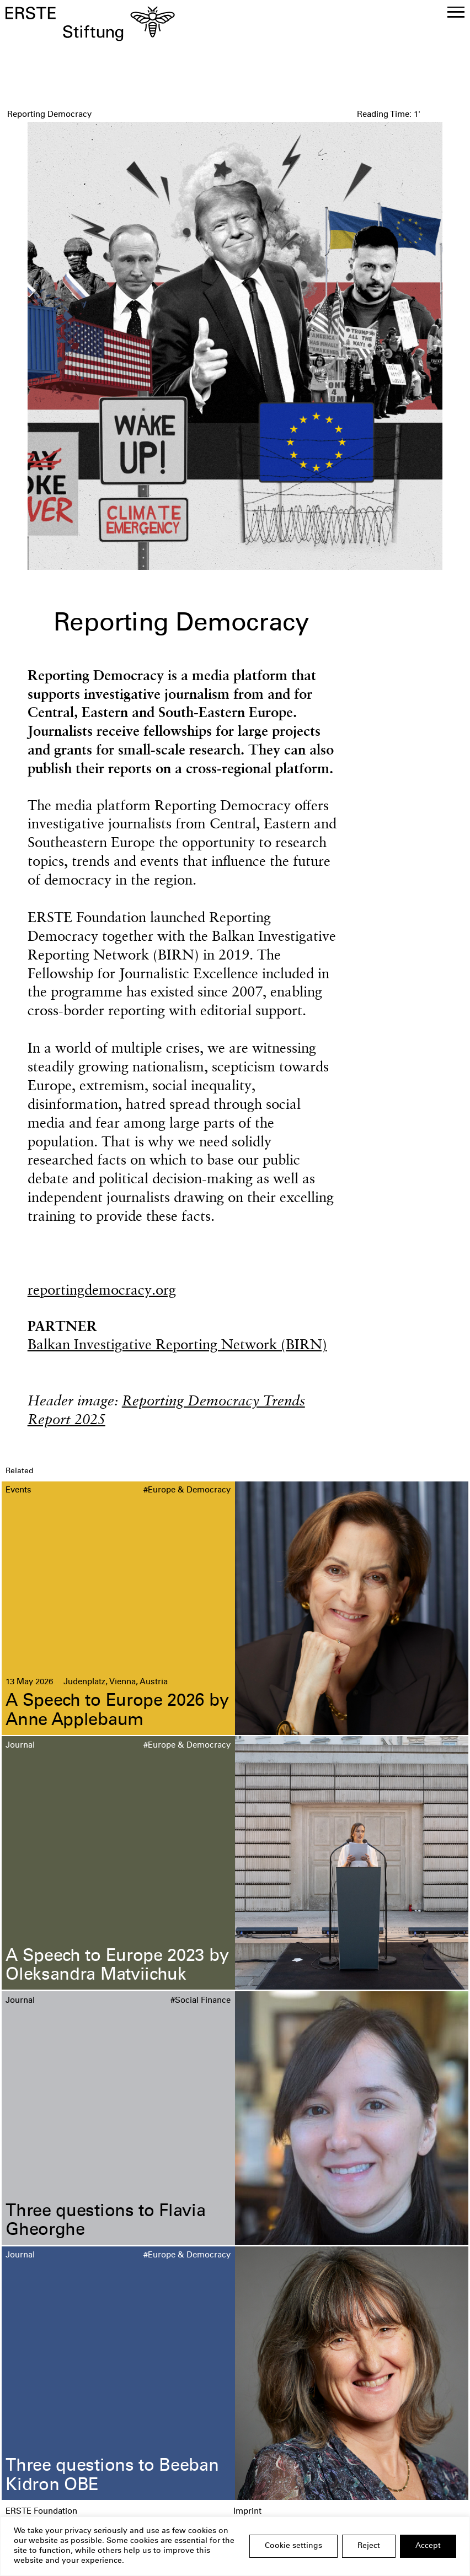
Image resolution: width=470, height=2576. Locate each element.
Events (18, 1490)
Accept (428, 2546)
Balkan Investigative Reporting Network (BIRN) (177, 1343)
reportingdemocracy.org (102, 1289)
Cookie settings (293, 2546)
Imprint (247, 2512)
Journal (20, 1746)
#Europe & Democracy (187, 1490)
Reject (368, 2546)
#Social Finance (200, 2001)
